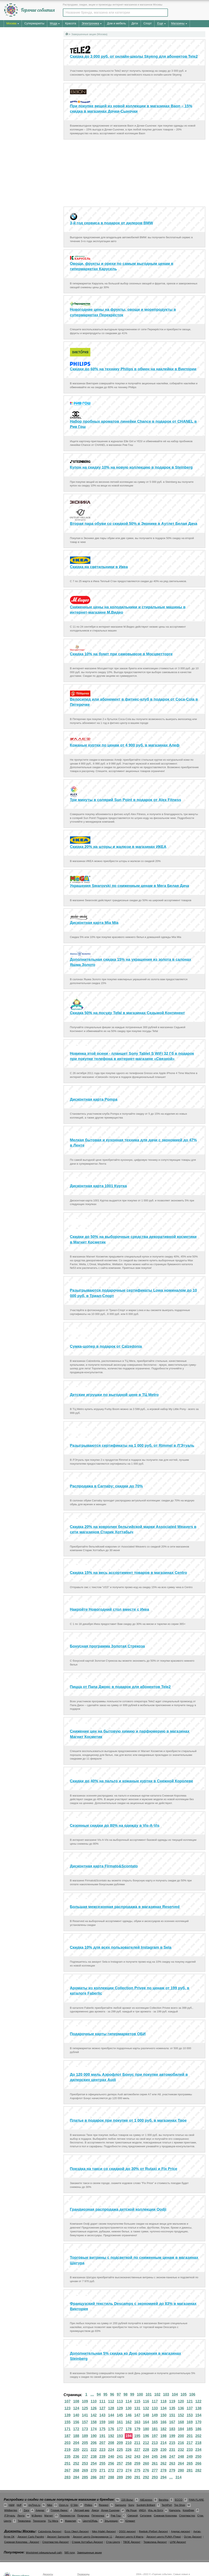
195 (137, 2399)
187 (68, 2399)
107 (68, 2365)
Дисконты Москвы (20, 2494)
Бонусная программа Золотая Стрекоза (107, 1609)
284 (76, 2440)
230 (163, 2413)
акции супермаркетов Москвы (173, 2541)
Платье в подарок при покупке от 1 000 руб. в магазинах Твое (128, 2083)
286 (94, 2440)
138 (198, 2371)
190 (94, 2399)
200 (181, 2399)
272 (111, 2434)
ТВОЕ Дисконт (131, 2505)
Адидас (40, 2473)
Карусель (175, 2473)
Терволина (24, 2484)
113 (120, 2365)
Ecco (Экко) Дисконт (77, 2494)
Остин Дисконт (193, 2499)
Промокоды (83, 2537)
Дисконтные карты (52, 2561)
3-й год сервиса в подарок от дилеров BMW (111, 223)
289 (120, 2440)
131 (137, 2371)
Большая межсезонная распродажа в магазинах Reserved (125, 1870)
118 (163, 2365)
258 (129, 2427)
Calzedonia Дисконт (50, 2494)
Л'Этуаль (9, 2478)
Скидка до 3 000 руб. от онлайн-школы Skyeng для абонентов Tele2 (134, 56)
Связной (133, 2478)
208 (111, 2406)
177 (120, 2392)
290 (129, 2440)
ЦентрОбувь (90, 2484)
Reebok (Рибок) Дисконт (153, 2494)
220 (76, 2413)
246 (163, 2420)
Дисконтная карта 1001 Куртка (98, 1149)
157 (85, 2385)
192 (111, 2399)
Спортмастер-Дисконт (55, 2505)
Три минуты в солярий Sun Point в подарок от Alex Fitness (125, 775)
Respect (103, 2468)
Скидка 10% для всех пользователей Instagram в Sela (121, 1910)
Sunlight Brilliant (145, 2468)
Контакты (82, 2553)
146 (129, 2378)
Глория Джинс (59, 2473)
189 (85, 2399)
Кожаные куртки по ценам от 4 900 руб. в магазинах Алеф (124, 727)
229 (155, 2413)
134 (163, 2371)
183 (172, 2392)
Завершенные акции (89, 2515)
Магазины (178, 23)
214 (163, 2406)
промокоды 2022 (158, 2545)
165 (155, 2385)
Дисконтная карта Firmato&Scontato (104, 1829)
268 (76, 2434)
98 (126, 2358)
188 (76, 2399)
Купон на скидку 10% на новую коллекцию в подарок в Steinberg (131, 462)
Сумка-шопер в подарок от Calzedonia (106, 1309)
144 (111, 2378)
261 (155, 2427)
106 (192, 2358)
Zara (26, 2473)
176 (111, 2392)
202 (198, 2399)
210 (129, 2406)
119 (172, 2365)
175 (102, 2392)
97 (119, 2358)
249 (190, 2420)
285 (85, 2440)
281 (190, 2434)
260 (146, 2427)
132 (146, 2371)
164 (146, 2385)
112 (111, 2365)
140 (76, 2378)
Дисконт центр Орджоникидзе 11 (92, 2499)
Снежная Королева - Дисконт (21, 2505)
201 (190, 2399)
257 (120, 2427)
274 (129, 2434)
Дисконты (48, 2537)
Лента (20, 2478)
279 (172, 2434)
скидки (152, 2541)
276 (146, 2434)
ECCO (178, 2462)
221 (85, 2413)
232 (181, 2413)
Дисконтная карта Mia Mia (94, 893)
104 (175, 2358)
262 (163, 2427)
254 (94, 2427)
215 (172, 2406)
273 (120, 2434)
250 (198, 2420)
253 (85, 2427)
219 (68, 2413)
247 (172, 2420)
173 (85, 2392)
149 (155, 2378)
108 (76, 2365)
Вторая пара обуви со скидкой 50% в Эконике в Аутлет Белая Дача (133, 513)
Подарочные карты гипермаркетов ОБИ (108, 1997)
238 (94, 2420)
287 (102, 2440)
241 (120, 2420)
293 (155, 2440)
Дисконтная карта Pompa (93, 1062)
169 (190, 2385)
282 (198, 2434)
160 (111, 2385)
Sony (131, 2468)
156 (76, 2385)
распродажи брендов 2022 (182, 2545)
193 (120, 2399)
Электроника (90, 23)
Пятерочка (97, 2478)
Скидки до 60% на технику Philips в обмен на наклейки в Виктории (133, 366)
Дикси (95, 2473)
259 (137, 2427)
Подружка (83, 2478)
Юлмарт (130, 2484)
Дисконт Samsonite (58, 2499)
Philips (88, 2468)
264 (181, 2427)
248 (181, 2420)
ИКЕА (142, 2473)
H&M (11, 2468)
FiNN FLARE (196, 2462)
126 (94, 2371)
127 (102, 2371)
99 (132, 2358)
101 (149, 2358)
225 (120, 2413)
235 (68, 2420)
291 (137, 2440)
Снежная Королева (165, 2478)
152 (181, 2378)
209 (120, 2406)
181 (155, 2392)
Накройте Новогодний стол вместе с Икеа (109, 1572)
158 (94, 2385)
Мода (53, 23)
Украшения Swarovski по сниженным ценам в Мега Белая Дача (129, 856)
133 (155, 2371)
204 (76, 2406)
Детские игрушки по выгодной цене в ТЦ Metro (114, 1358)
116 (146, 2365)
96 (112, 2358)
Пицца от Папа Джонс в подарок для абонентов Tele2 (120, 1650)
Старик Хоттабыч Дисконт (87, 2505)
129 (120, 2371)
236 (76, 2420)
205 (85, 2406)
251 (68, 2427)
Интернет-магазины (53, 2557)
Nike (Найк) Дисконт (104, 2494)
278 (163, 2434)
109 (85, 2365)
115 (137, 2365)
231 (172, 2413)
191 (102, 2399)
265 (190, 2427)
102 (157, 2358)
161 (120, 2385)
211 (137, 2406)
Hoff (19, 2468)
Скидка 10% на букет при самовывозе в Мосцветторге (121, 636)
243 (137, 2420)
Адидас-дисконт (180, 2494)
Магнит (48, 2478)
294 (163, 2440)
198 (163, 2399)
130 (129, 2371)
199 (172, 2399)
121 (190, 2365)
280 (181, 2434)
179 (137, 2392)
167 (172, 2385)
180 (146, 2392)
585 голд (69, 2515)
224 (111, 2413)
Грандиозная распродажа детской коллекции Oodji (118, 2172)
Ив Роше (131, 2473)
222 (94, 2413)
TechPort (167, 2468)
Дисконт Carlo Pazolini (31, 2499)
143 (102, 2378)
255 (102, 2427)
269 (85, 2434)
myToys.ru (34, 2468)
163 (137, 2385)
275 (137, 2434)
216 (181, 2406)
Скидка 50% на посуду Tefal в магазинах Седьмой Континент (127, 976)
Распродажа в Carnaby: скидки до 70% (106, 1449)
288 (111, 2440)
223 (102, 2413)
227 (137, 2413)
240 (111, 2420)
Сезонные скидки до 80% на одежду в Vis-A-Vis (115, 1789)
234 (198, 2413)
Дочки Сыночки (110, 2473)
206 (94, 2406)
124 (76, 2371)
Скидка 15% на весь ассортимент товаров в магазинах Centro (128, 1536)
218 (198, 2406)
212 (146, 2406)
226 (129, 2413)
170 (198, 2385)
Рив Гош (116, 2478)
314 (178, 2440)
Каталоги (48, 2545)
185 (190, 2392)
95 (105, 2358)
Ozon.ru (63, 2468)
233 (190, 2413)
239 (102, 2420)
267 (68, 2434)
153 (190, 2378)
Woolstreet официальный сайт (44, 2515)
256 (111, 2427)
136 (181, 2371)
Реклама (81, 2545)
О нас (80, 2549)
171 (68, 2392)
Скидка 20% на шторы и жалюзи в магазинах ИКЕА (118, 820)
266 (198, 2427)
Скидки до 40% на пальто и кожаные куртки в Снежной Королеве (131, 1744)
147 (137, 2378)
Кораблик (188, 2473)
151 (172, 2378)
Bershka (163, 2462)
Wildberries (10, 2473)
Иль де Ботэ (155, 2473)
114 (129, 2365)
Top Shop (179, 2468)
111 (102, 2365)
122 (198, 2365)
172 (76, 2392)
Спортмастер (187, 2478)
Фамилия (70, 2484)
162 (129, 2385)
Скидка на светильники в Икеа (99, 554)
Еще (160, 23)
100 (140, 2358)
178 (129, 2392)
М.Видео (37, 2478)
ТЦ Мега (53, 2484)
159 (102, 2385)
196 (146, 2399)
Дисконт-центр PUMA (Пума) (163, 2499)
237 (85, 2420)
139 (68, 2378)
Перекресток (67, 2478)
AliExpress (146, 2462)
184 (181, 2392)
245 (155, 2420)
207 (102, 2406)
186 (198, 2392)
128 (111, 2371)
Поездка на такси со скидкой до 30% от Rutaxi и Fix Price (123, 2132)
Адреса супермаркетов (55, 2553)
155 (68, 2385)
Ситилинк (146, 2478)
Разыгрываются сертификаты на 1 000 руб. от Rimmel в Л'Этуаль (132, 1408)
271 (102, 2434)
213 (155, 2406)
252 (76, 2427)
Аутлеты (47, 2541)
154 (198, 2378)
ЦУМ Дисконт (178, 2505)
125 (85, 2371)
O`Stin (74, 2468)
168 (181, 2385)
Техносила (39, 2484)
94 (99, 2358)
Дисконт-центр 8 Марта (129, 2499)
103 (166, 2358)
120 (181, 2365)
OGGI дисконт (127, 2494)
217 (190, 2406)
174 (94, 2392)
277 (155, 2434)
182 (163, 2392)
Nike (49, 2468)
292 (146, 2440)
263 (172, 2427)
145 (120, 2378)
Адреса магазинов (52, 2549)
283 (68, 2440)
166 (163, 2385)
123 (68, 2371)
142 (94, 2378)
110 (94, 2365)
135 (172, 2371)
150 (163, 2378)
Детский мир (81, 2473)
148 (146, 2378)
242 (129, 2420)
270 (94, 2434)
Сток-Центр (113, 2505)
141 (85, 2378)
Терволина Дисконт (155, 2505)
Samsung (120, 2468)
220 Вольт (127, 2462)
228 (146, 2413)
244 (146, 2420)
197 (155, 2399)
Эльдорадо (111, 2484)
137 (190, 2371)
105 (184, 2358)
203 (68, 2406)
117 (155, 2365)
